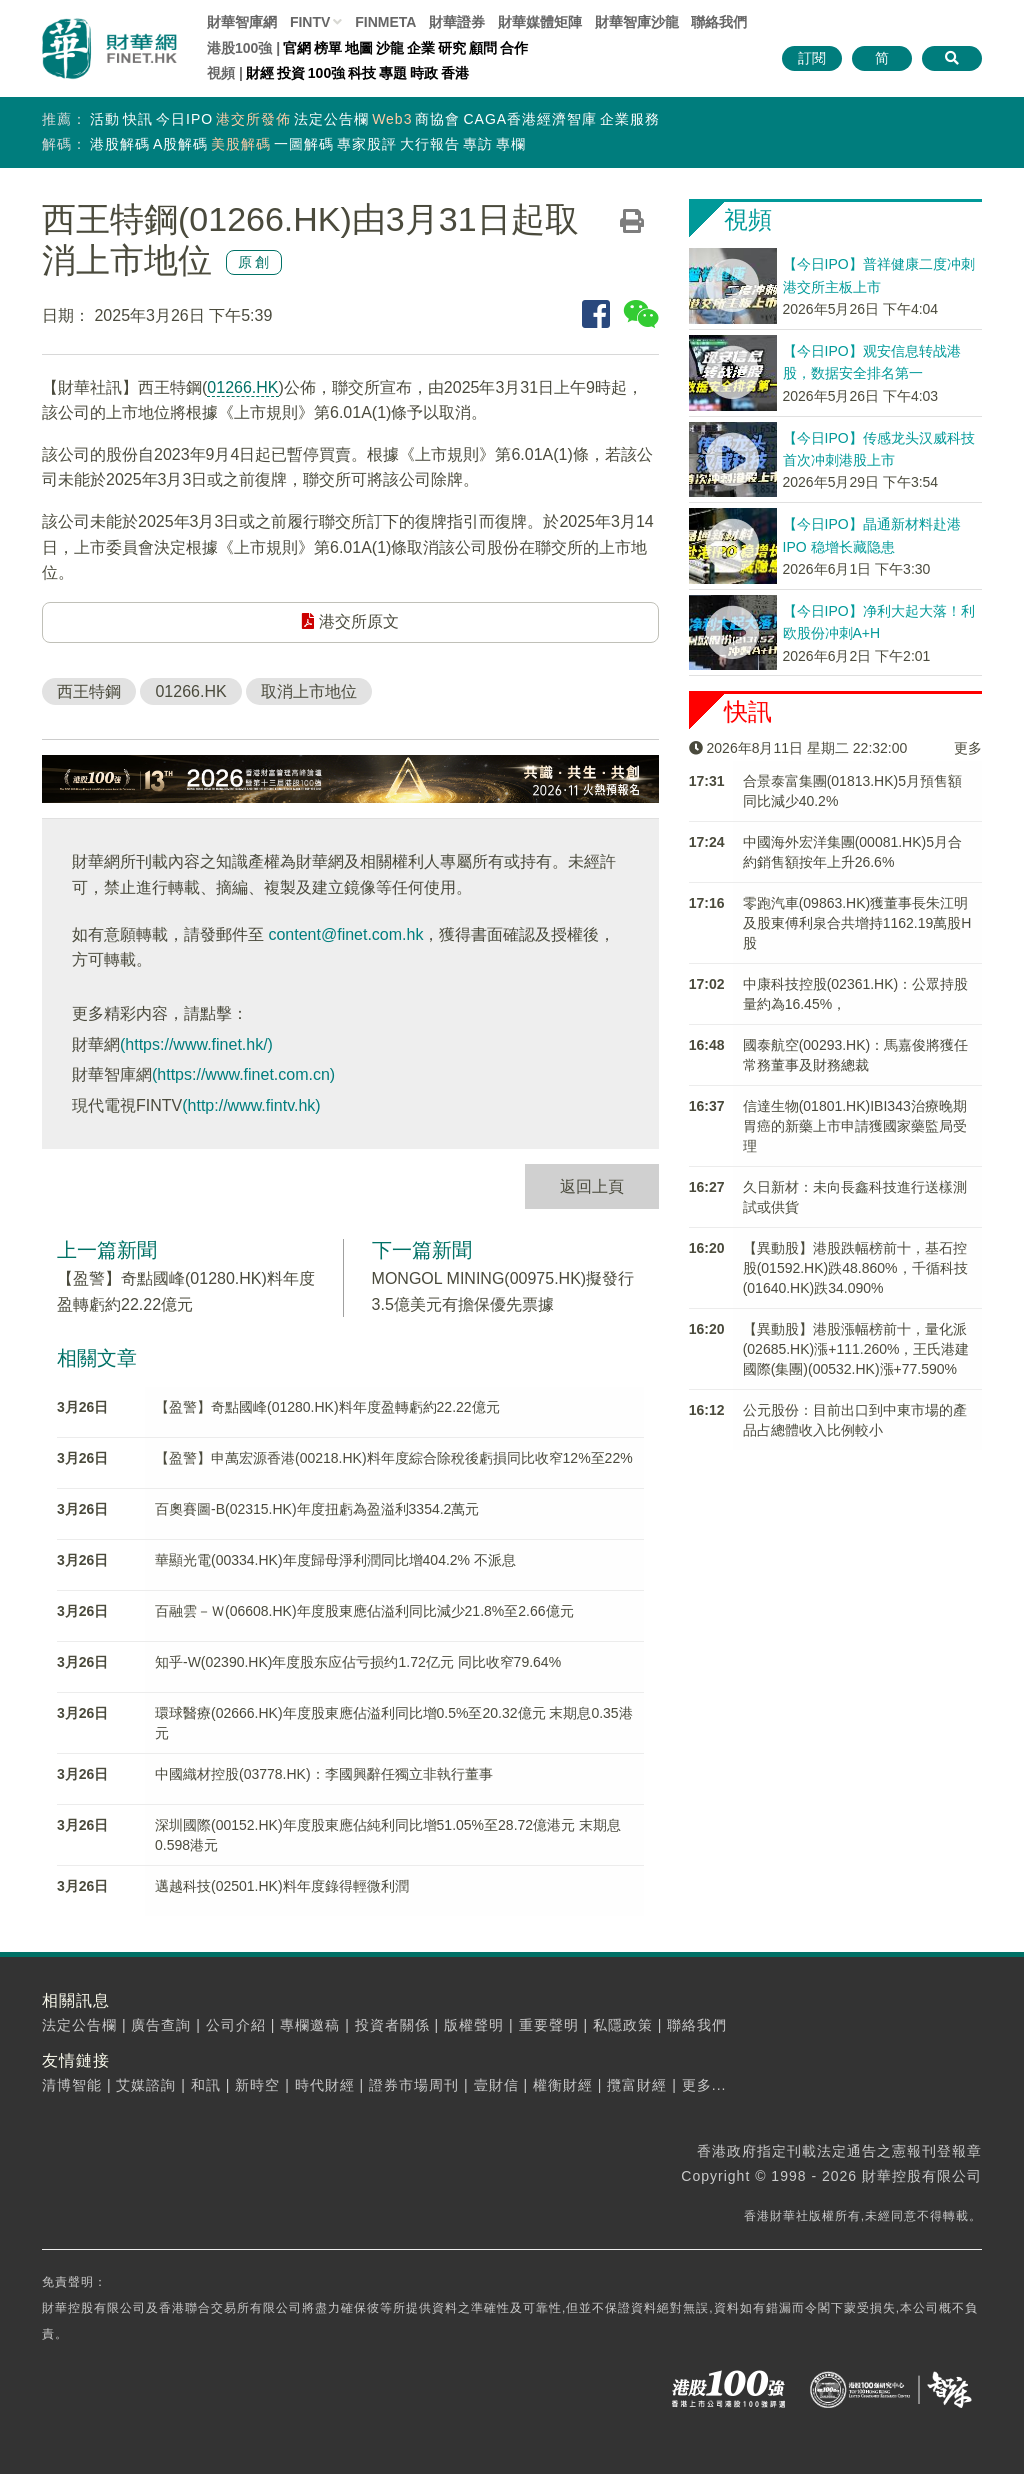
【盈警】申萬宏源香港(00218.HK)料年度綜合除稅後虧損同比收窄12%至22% (394, 1458)
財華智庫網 (242, 22)
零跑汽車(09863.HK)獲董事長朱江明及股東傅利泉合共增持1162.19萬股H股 (857, 923)
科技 (362, 73)
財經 (260, 73)
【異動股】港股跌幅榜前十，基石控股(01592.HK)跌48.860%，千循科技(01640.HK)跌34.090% (855, 1268)
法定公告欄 (331, 119)
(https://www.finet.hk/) (196, 1044)
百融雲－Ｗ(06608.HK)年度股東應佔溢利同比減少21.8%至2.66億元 (364, 1611)
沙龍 (390, 48)
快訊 (138, 119)
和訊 (206, 2085)
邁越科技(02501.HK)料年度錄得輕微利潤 (282, 1886)
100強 (326, 73)
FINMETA (385, 22)
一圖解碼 (304, 144)
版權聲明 (474, 2025)
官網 (297, 48)
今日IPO (184, 119)
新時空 (257, 2085)
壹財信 (496, 2085)
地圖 (359, 48)
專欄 (511, 144)
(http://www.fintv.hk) (251, 1105)
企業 (421, 48)
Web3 (392, 119)
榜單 (328, 48)
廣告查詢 (161, 2025)
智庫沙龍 (637, 22)
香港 (455, 73)
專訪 (478, 144)
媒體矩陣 (540, 22)
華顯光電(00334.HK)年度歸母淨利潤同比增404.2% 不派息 (335, 1560)
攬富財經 (637, 2085)
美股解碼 (241, 144)
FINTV (310, 22)
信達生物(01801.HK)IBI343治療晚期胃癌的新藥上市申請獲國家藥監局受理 (855, 1126)
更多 (968, 748)
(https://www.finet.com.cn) (243, 1074)
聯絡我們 (719, 22)
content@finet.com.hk (345, 934)
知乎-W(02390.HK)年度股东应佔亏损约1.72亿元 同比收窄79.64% (358, 1662)
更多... (704, 2085)
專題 (393, 73)
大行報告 (430, 144)
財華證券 (457, 22)
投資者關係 (392, 2025)
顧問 (483, 48)
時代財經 (325, 2085)
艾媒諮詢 (146, 2085)
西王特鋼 (89, 691)
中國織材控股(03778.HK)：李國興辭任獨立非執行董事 (324, 1774)
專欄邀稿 (310, 2025)
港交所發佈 (253, 119)
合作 (514, 48)
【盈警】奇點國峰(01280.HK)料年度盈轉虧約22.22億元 (327, 1407)
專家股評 (367, 144)
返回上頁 (592, 1186)
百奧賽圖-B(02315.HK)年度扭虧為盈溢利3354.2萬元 (317, 1509)
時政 (424, 73)
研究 (452, 48)
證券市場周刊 (414, 2085)
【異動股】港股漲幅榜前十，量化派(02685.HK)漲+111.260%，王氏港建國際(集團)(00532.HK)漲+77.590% (856, 1349)
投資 (291, 73)
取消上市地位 (309, 691)
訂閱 (812, 58)
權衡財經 (563, 2085)
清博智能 (72, 2085)
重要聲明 (549, 2025)
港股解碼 (120, 144)
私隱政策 (623, 2025)
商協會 (437, 119)
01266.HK (242, 387)
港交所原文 (350, 621)
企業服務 (630, 119)
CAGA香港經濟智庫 (530, 119)
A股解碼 (180, 144)
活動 (105, 119)
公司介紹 (236, 2025)
